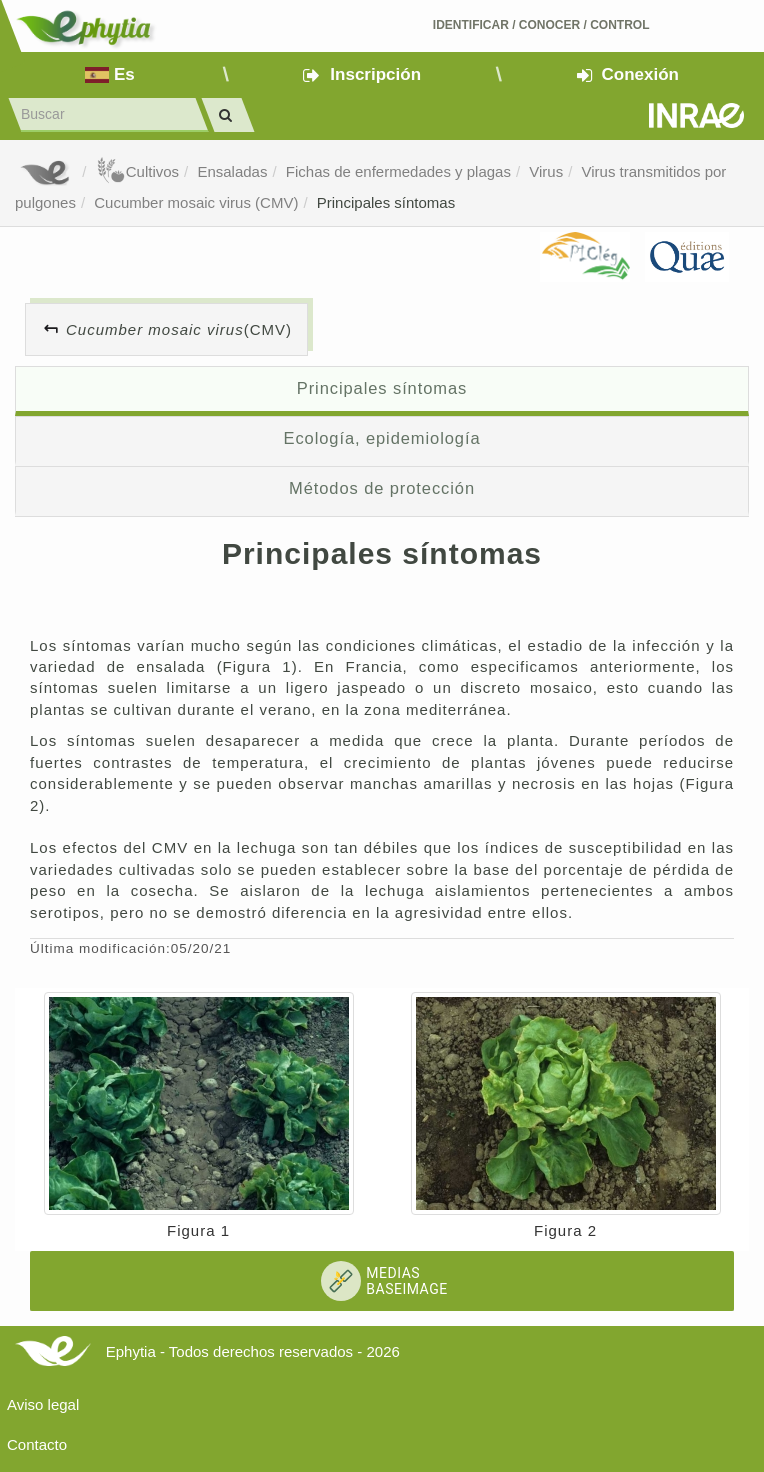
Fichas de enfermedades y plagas (398, 171)
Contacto (37, 1444)
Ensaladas (232, 171)
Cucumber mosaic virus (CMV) (196, 202)
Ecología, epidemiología (382, 438)
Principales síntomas (386, 202)
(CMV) (179, 329)
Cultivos (137, 171)
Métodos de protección (382, 488)
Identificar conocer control (541, 25)
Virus (546, 171)
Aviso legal (43, 1404)
